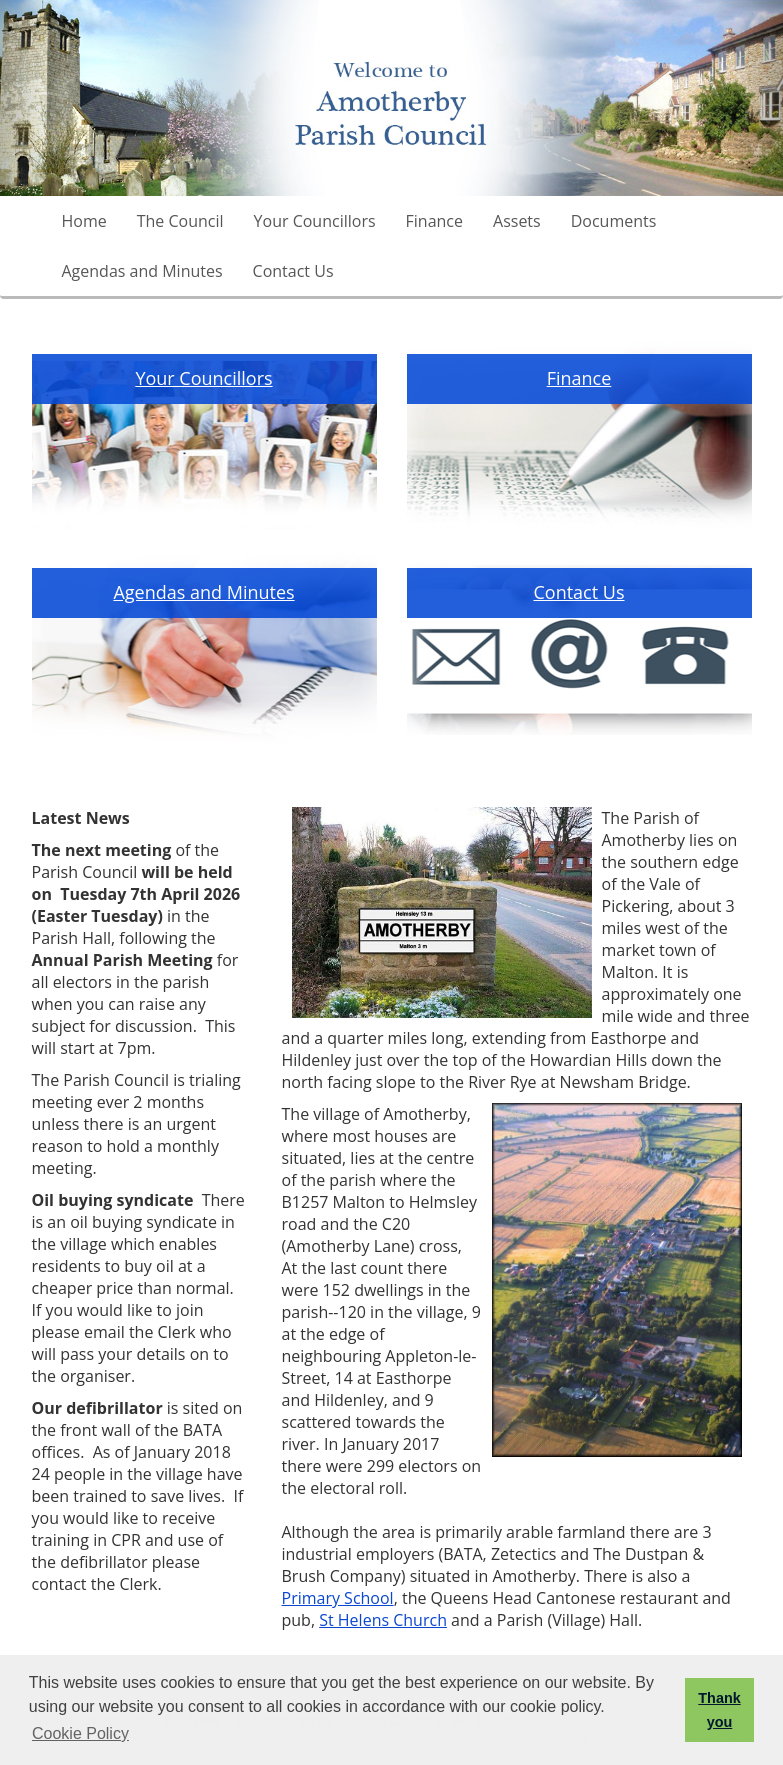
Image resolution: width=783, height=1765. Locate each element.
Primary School (338, 1598)
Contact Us (293, 271)
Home (84, 221)
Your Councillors (315, 221)
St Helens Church (383, 1620)
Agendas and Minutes (142, 271)
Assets (517, 221)
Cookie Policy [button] (80, 1733)
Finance (434, 221)
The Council (180, 221)
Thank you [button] (719, 1710)
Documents (614, 221)
